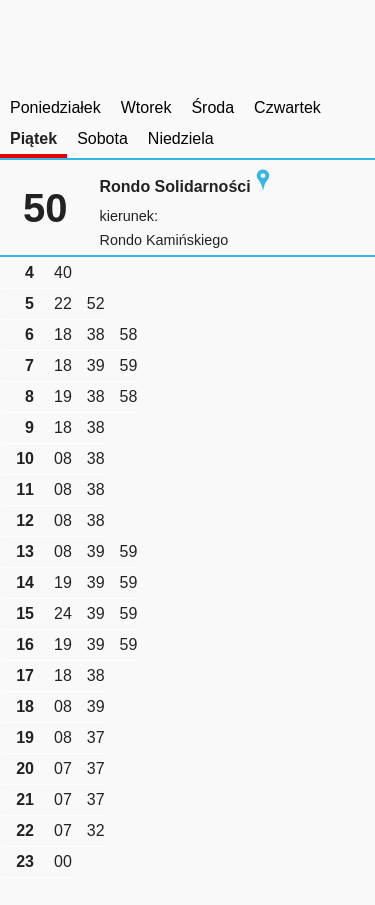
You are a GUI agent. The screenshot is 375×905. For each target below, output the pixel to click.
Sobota (102, 138)
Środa (212, 107)
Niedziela (181, 138)
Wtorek (146, 107)
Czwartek (287, 107)
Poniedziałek (55, 107)
